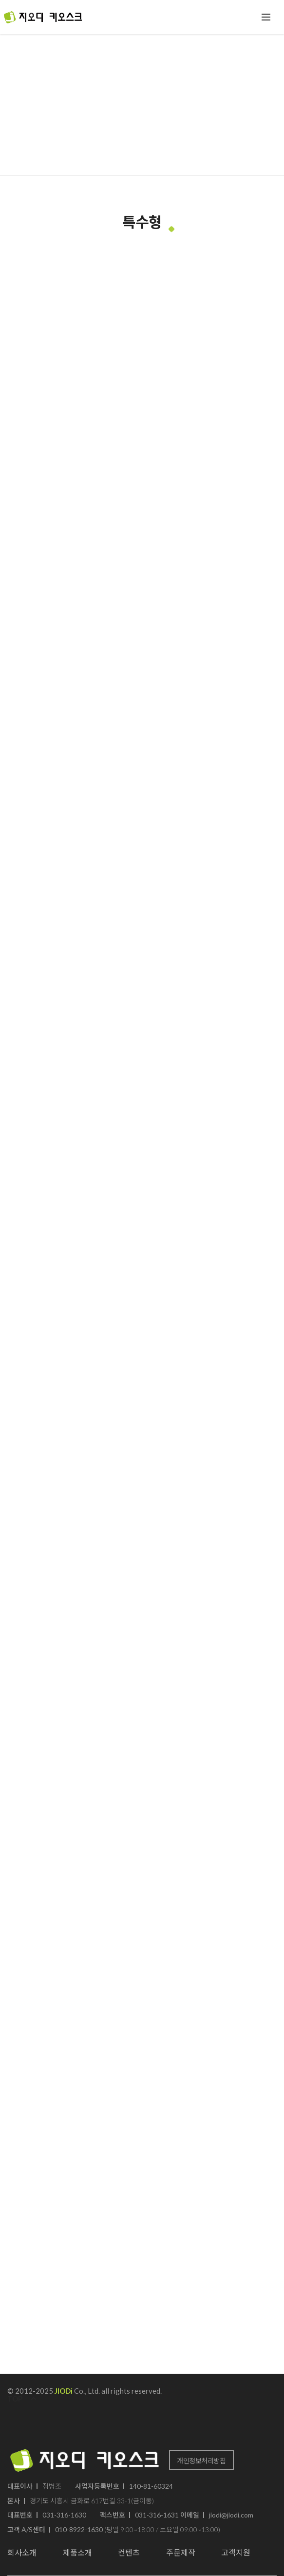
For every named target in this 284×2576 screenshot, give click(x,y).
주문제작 (180, 2552)
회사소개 (22, 2552)
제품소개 (77, 2552)
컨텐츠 (129, 2552)
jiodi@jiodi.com (231, 2515)
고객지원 (235, 2552)
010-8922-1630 (79, 2529)
